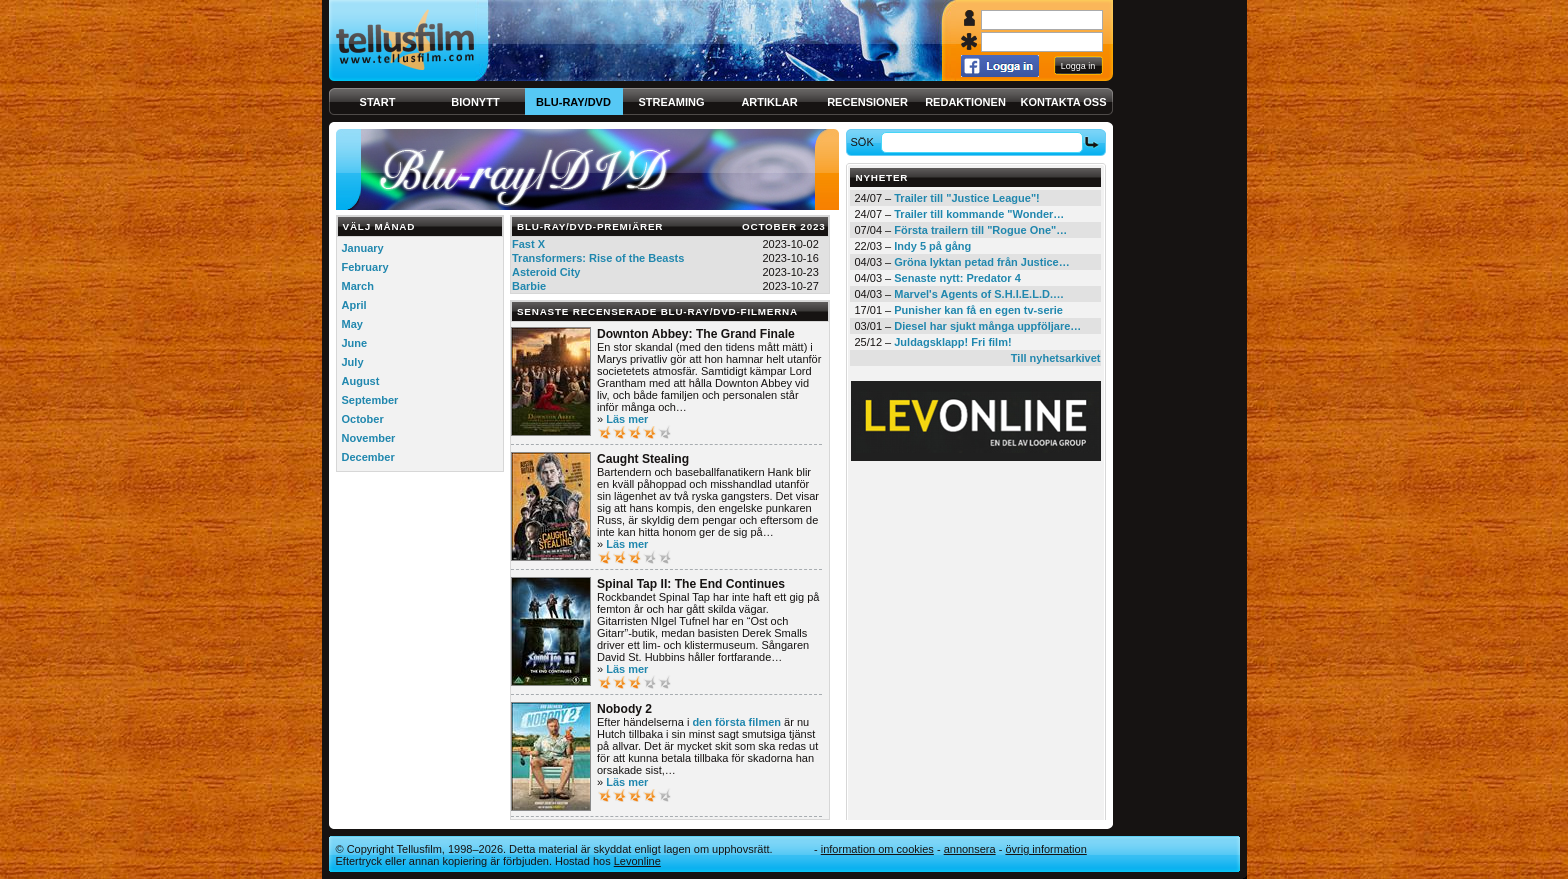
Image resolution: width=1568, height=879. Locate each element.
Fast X (528, 244)
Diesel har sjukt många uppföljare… (987, 326)
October (363, 419)
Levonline (637, 861)
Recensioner (867, 102)
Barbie (529, 286)
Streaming (672, 102)
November (369, 438)
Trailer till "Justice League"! (967, 198)
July (353, 362)
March (358, 286)
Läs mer (627, 419)
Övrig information (1045, 849)
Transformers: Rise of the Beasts (598, 258)
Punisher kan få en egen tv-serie (978, 310)
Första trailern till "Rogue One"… (980, 230)
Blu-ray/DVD (573, 102)
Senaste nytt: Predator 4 (957, 278)
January (363, 248)
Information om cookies (877, 849)
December (368, 457)
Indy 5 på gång (932, 246)
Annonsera (970, 849)
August (361, 381)
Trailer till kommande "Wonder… (979, 214)
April (354, 305)
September (370, 400)
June (355, 343)
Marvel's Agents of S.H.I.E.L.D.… (979, 294)
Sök (864, 142)
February (365, 267)
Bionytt (475, 102)
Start (378, 102)
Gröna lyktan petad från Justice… (981, 262)
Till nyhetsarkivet (1056, 358)
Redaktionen (965, 102)
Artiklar (769, 102)
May (352, 324)
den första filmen (736, 722)
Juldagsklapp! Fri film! (952, 342)
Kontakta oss (1064, 102)
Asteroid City (546, 272)
